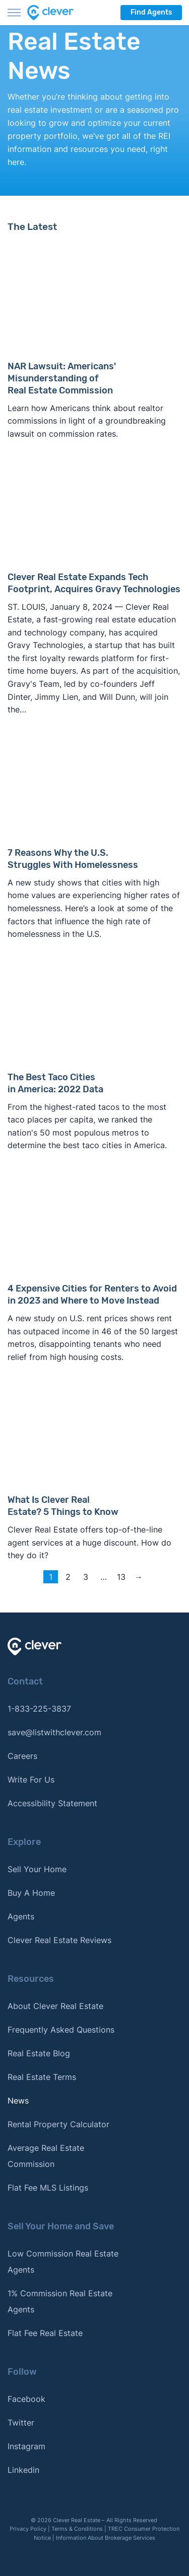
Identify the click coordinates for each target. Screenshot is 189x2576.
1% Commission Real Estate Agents (60, 2301)
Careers (22, 1756)
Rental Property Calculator (58, 2124)
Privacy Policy (28, 2528)
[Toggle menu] (14, 13)
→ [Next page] (139, 1577)
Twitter (21, 2423)
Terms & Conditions (77, 2528)
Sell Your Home (37, 1869)
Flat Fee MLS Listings (48, 2188)
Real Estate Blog (39, 2053)
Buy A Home (31, 1893)
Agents (21, 1916)
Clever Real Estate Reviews (59, 1940)
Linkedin (23, 2470)
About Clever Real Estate (55, 2006)
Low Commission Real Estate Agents (63, 2261)
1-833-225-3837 (39, 1709)
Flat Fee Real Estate (45, 2333)
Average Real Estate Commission (46, 2156)
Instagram (26, 2446)
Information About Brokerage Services (105, 2537)
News (18, 2101)
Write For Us (31, 1780)
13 (121, 1577)
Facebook (26, 2399)
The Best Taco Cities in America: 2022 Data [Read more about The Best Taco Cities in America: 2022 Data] (55, 1083)
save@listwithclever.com (54, 1732)
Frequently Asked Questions (61, 2030)
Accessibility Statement (52, 1803)
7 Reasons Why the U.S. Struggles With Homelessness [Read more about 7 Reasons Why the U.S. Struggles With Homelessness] (73, 858)
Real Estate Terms (42, 2077)
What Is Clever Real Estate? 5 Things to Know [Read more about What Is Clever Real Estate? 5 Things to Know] (63, 1505)
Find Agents (151, 12)
